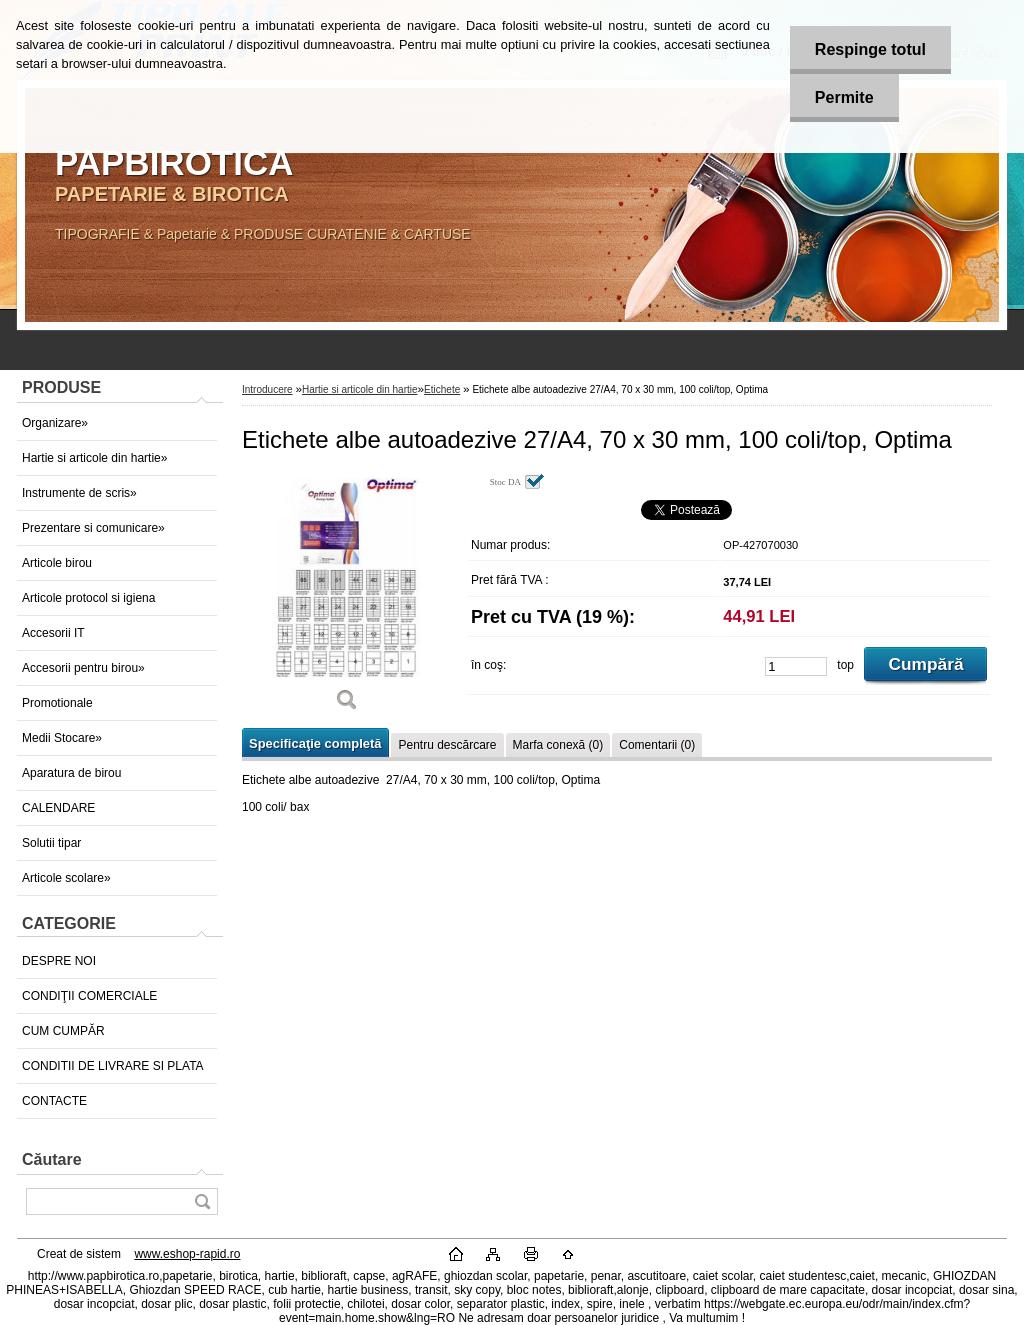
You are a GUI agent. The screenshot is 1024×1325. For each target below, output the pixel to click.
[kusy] (796, 666)
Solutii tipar (51, 843)
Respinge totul (870, 49)
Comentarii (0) (657, 745)
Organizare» (55, 423)
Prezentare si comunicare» (93, 528)
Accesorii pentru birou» (83, 668)
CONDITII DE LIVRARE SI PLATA (113, 1066)
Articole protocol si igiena (88, 598)
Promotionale (57, 703)
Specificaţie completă (315, 743)
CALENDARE (58, 808)
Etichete (442, 389)
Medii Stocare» (62, 738)
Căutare (52, 1159)
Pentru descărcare (447, 745)
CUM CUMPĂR (63, 1031)
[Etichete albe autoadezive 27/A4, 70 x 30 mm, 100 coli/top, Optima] (347, 599)
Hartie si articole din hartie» (94, 458)
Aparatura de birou (71, 773)
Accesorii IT (53, 633)
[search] (202, 1201)
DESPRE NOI (59, 961)
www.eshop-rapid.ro (187, 1254)
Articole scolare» (66, 878)
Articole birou (57, 563)
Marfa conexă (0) (558, 745)
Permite (844, 97)
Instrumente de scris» (79, 493)
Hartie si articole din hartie (360, 389)
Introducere (267, 389)
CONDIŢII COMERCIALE (89, 996)
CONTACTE (54, 1101)
